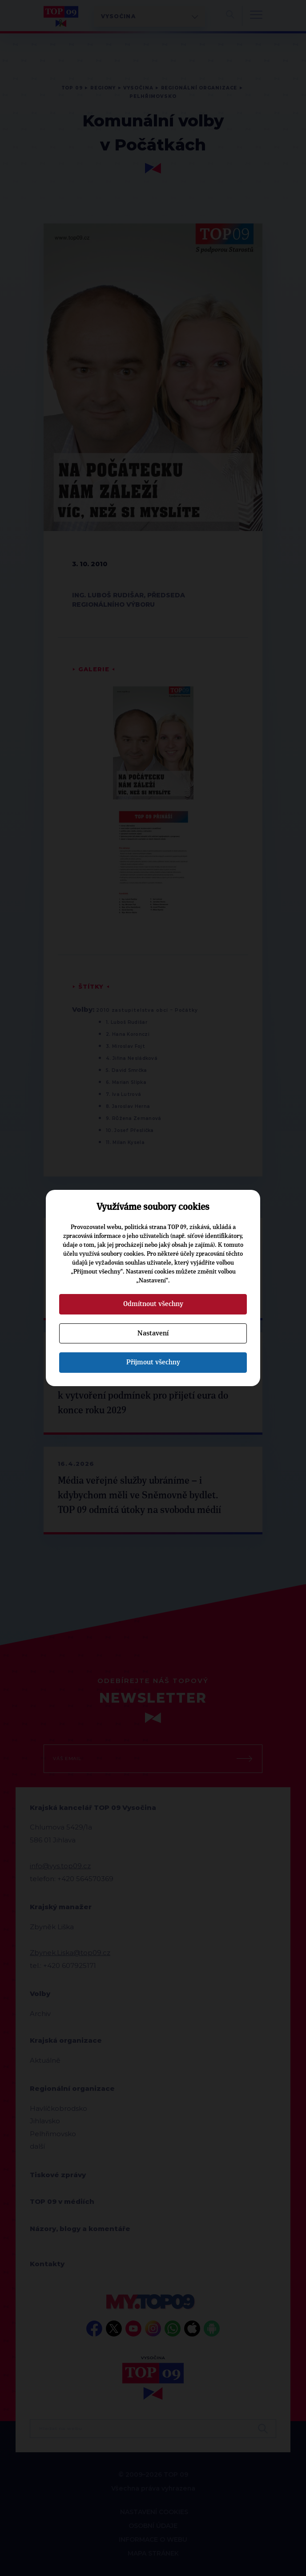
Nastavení (153, 1333)
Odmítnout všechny (153, 1303)
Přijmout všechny (153, 1362)
